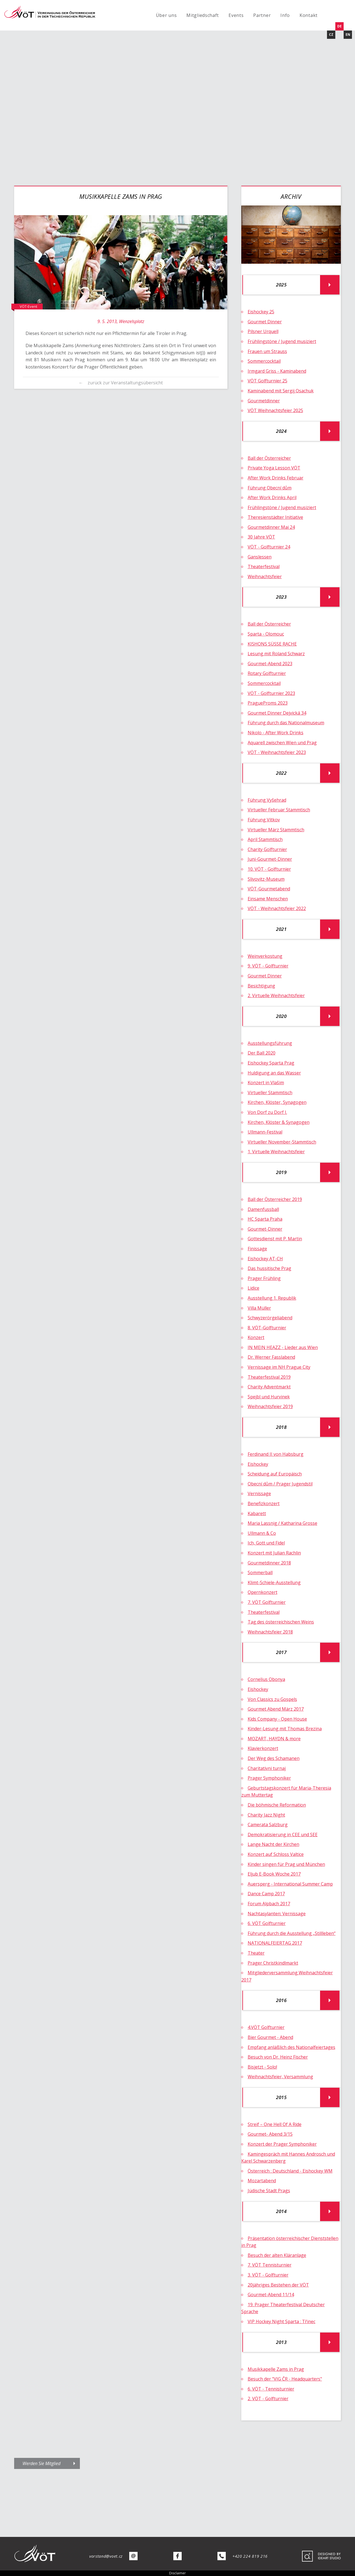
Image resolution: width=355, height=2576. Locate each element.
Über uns (166, 15)
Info (285, 15)
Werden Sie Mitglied (41, 2463)
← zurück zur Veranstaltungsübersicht (121, 383)
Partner (262, 15)
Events (236, 15)
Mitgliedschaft (202, 15)
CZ (331, 34)
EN (348, 34)
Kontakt (309, 15)
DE (339, 26)
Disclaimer (177, 2573)
